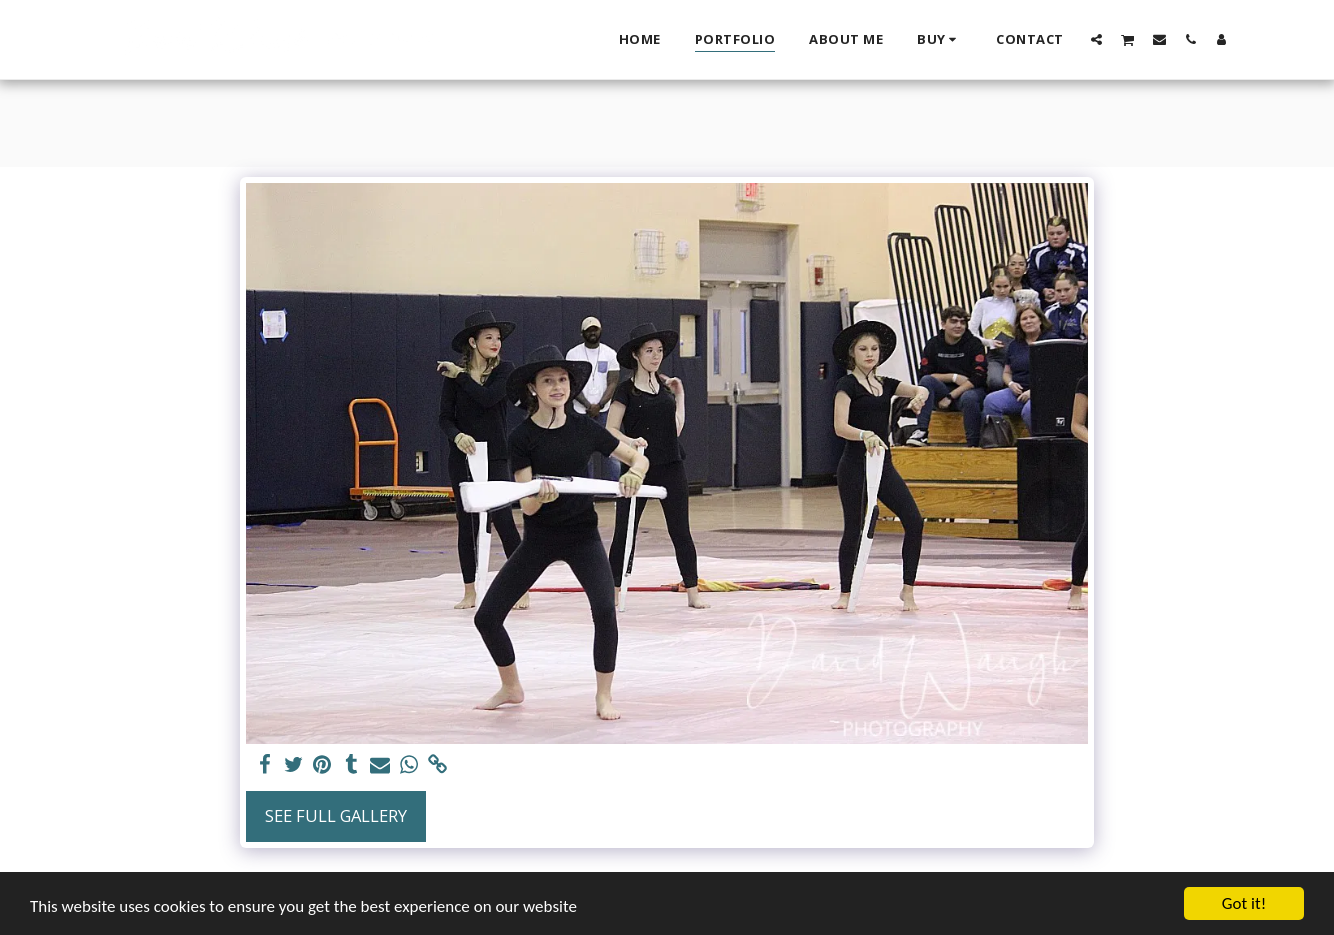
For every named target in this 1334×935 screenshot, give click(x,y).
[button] (1096, 39)
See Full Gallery (336, 815)
